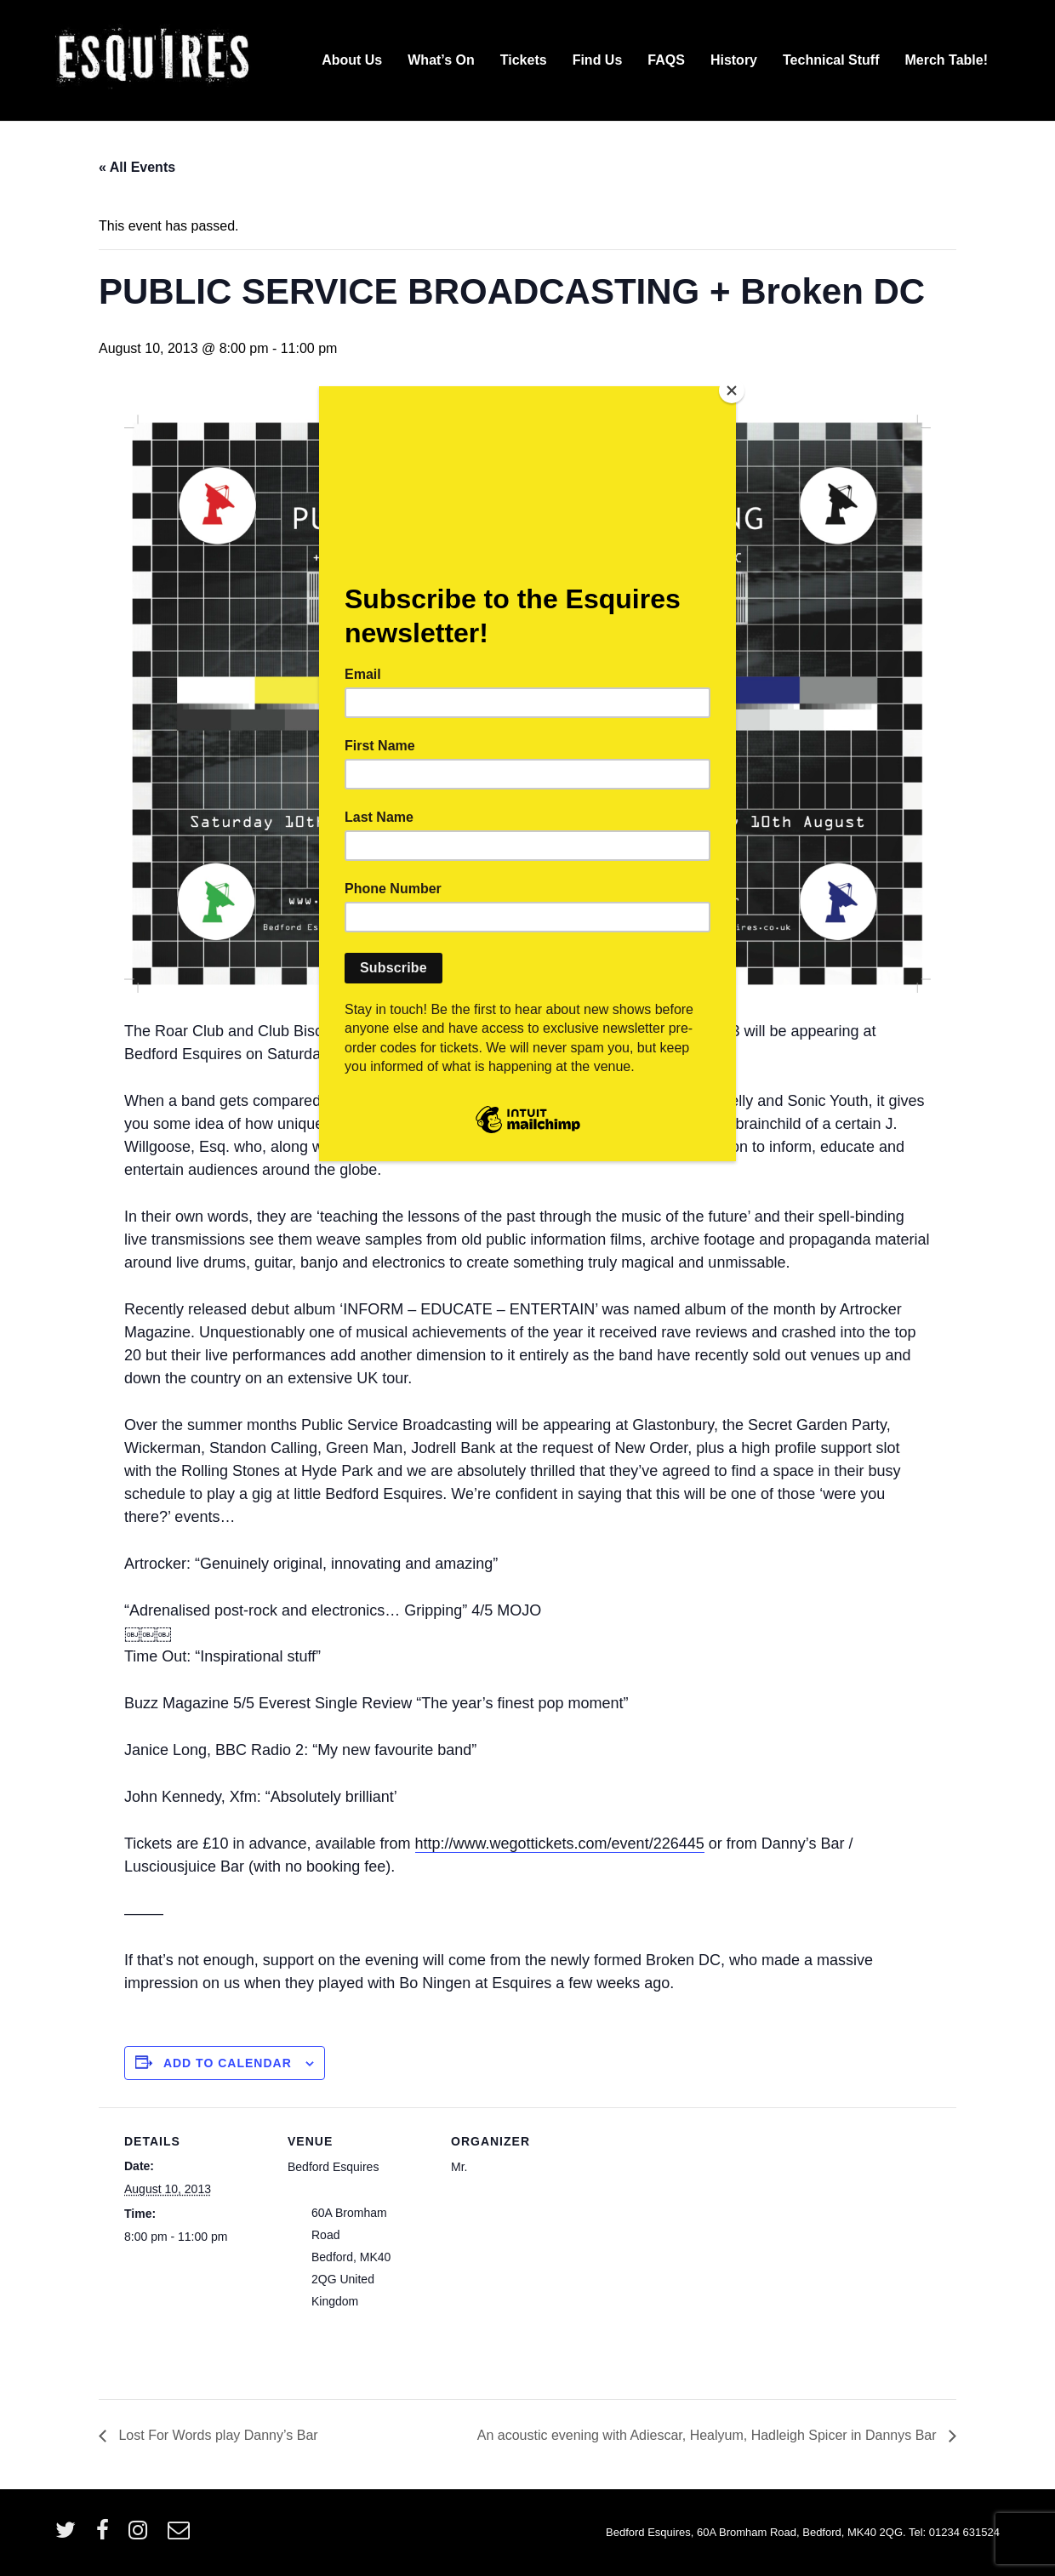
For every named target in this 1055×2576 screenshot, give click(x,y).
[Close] (731, 390)
